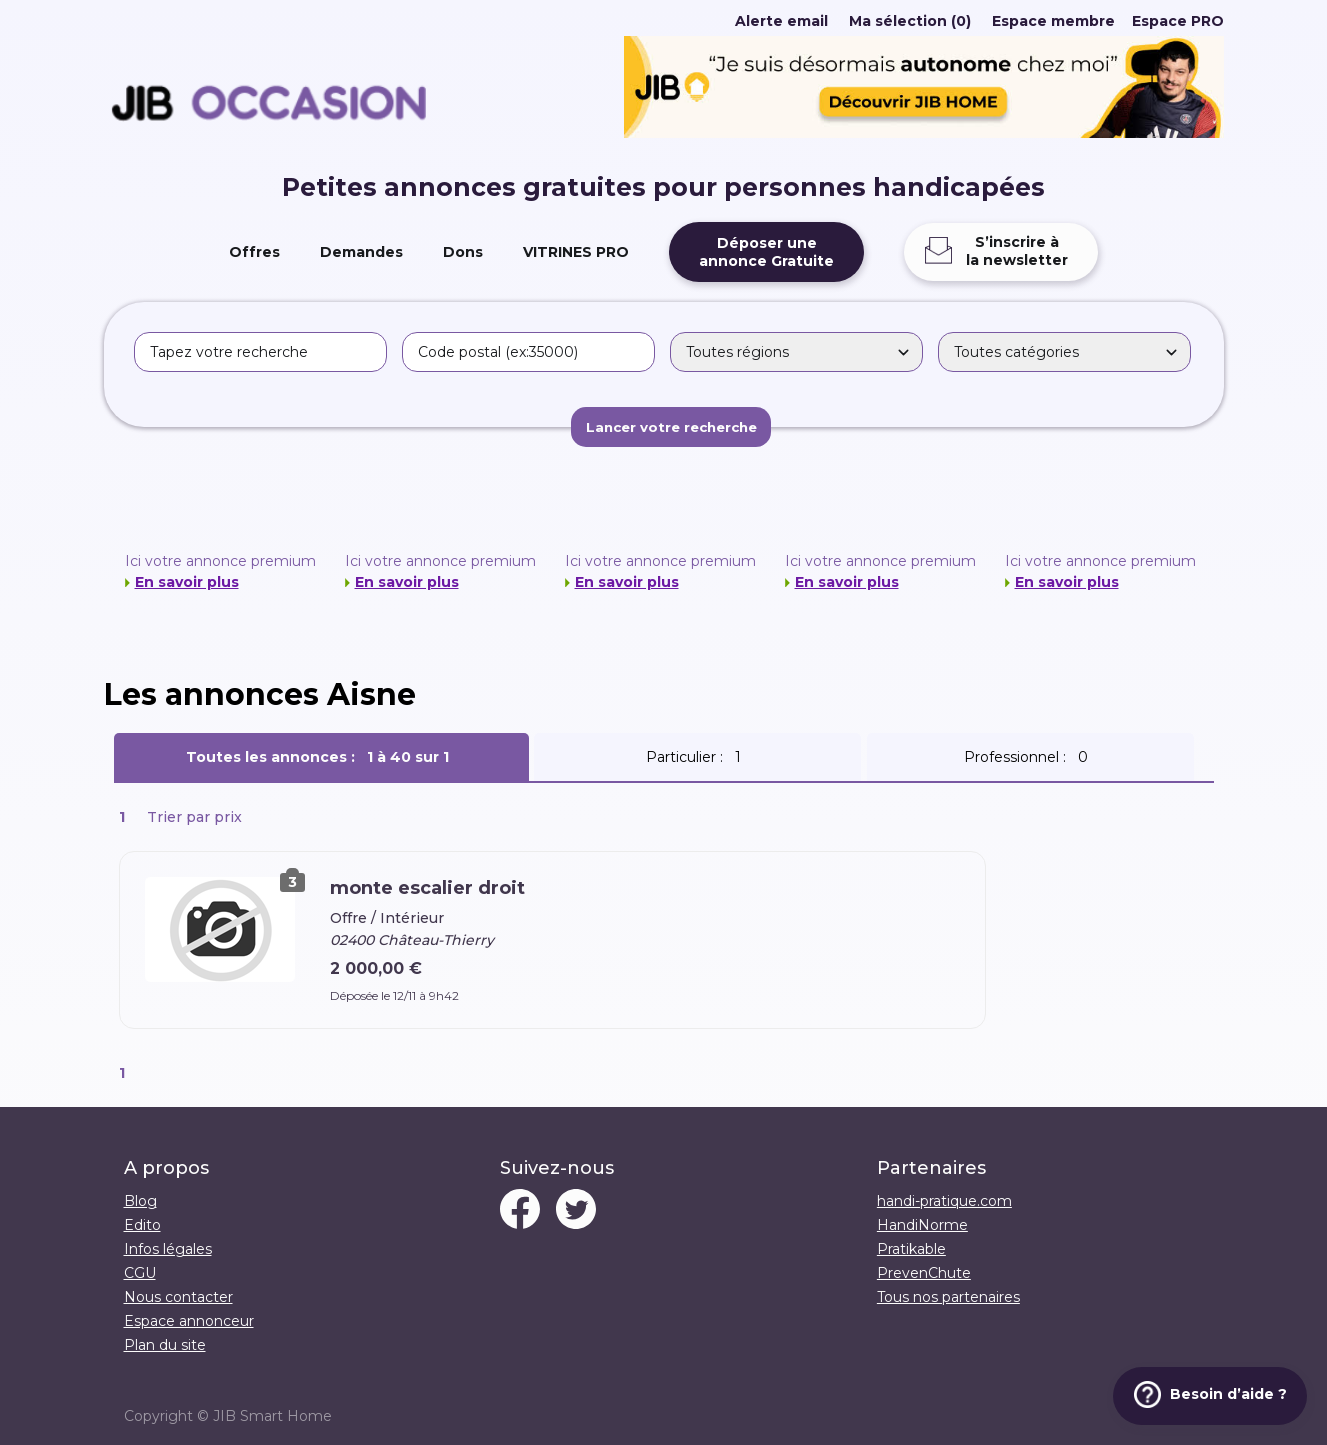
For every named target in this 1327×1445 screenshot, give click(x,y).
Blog (140, 1201)
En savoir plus (187, 582)
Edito (142, 1225)
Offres (254, 252)
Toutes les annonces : (321, 757)
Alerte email (781, 21)
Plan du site (165, 1345)
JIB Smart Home (272, 1416)
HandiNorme (922, 1225)
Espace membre (1053, 21)
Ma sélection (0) (910, 21)
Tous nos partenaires (948, 1297)
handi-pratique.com (944, 1201)
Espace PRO (1178, 21)
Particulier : (697, 757)
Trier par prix (194, 817)
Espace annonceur (189, 1321)
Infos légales (168, 1249)
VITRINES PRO (576, 252)
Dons (463, 252)
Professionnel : (1030, 757)
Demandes (361, 252)
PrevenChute (924, 1273)
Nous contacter (178, 1297)
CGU (140, 1273)
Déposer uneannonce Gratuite (766, 252)
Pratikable (911, 1249)
